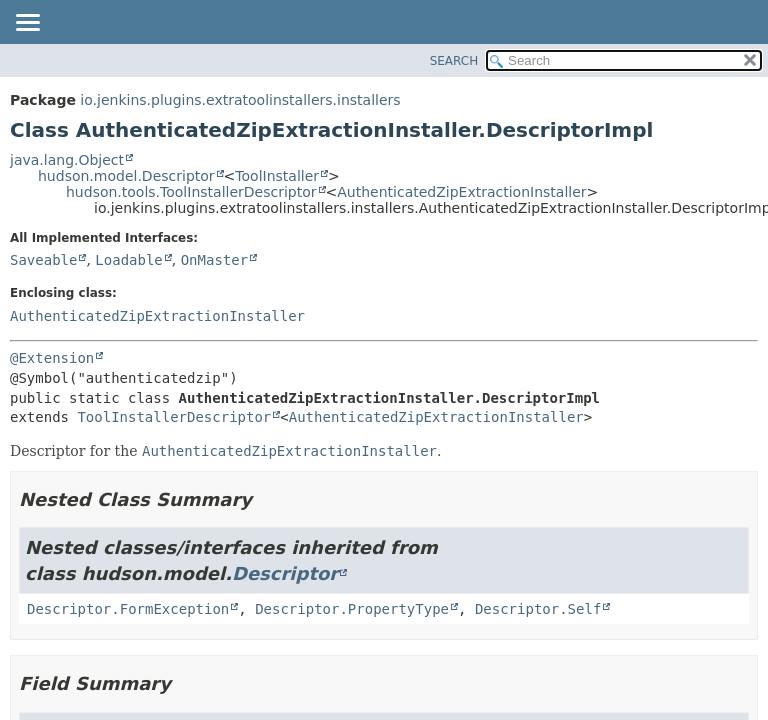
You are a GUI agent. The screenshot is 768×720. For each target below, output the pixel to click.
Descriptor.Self (538, 609)
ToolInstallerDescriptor (174, 417)
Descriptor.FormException (128, 609)
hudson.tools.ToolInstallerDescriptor (191, 192)
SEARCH (454, 61)
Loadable (128, 260)
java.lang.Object (67, 160)
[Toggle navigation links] (27, 24)
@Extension (52, 358)
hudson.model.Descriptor (126, 176)
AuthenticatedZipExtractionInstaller (461, 192)
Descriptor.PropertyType (352, 609)
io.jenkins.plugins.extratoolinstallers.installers (240, 100)
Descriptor (285, 573)
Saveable (43, 260)
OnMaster (214, 260)
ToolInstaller (277, 176)
